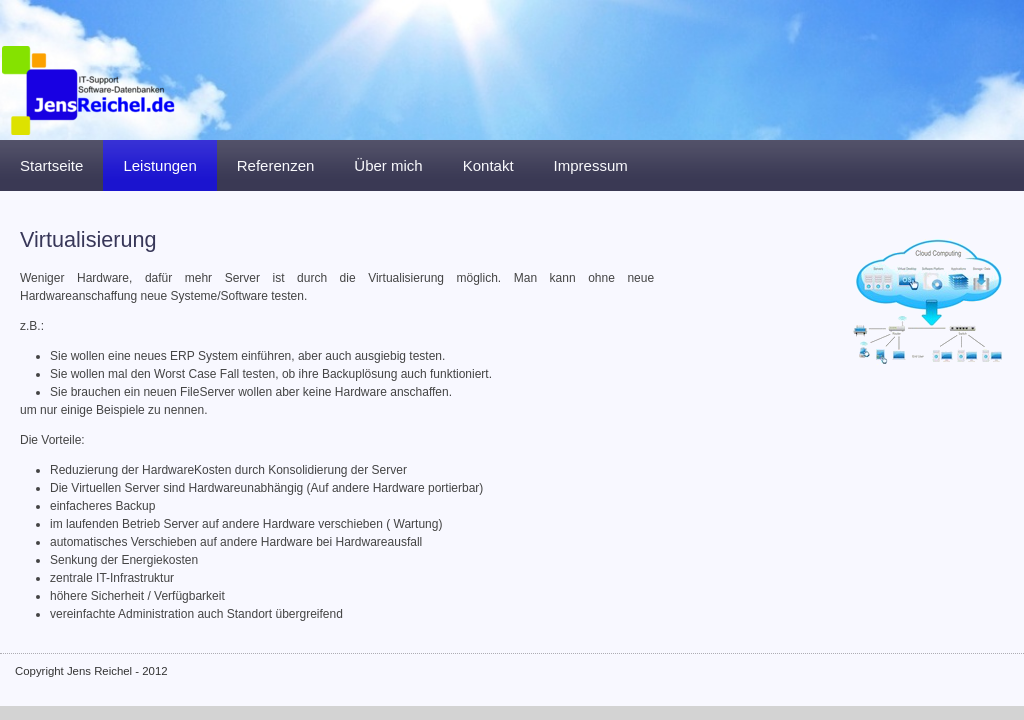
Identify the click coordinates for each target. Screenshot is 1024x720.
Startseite (51, 165)
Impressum (591, 165)
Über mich (388, 165)
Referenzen (276, 165)
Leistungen (159, 165)
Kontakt (488, 165)
